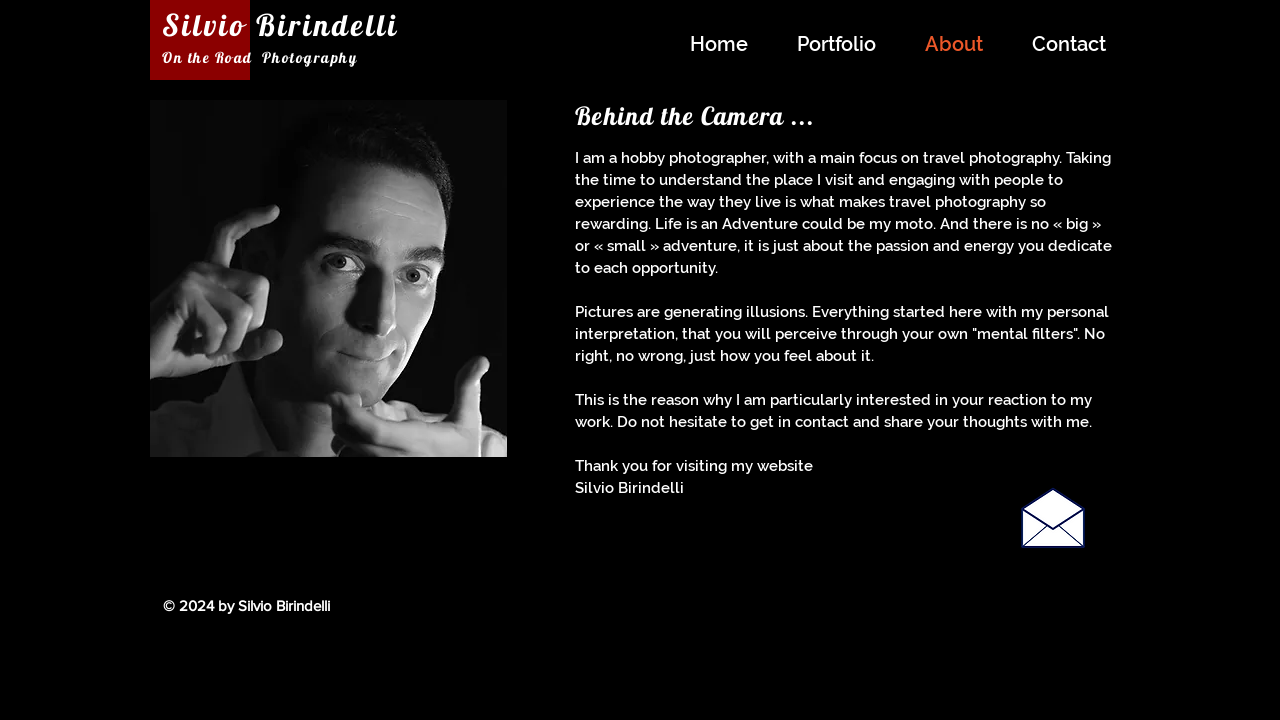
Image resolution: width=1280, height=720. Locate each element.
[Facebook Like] (982, 617)
